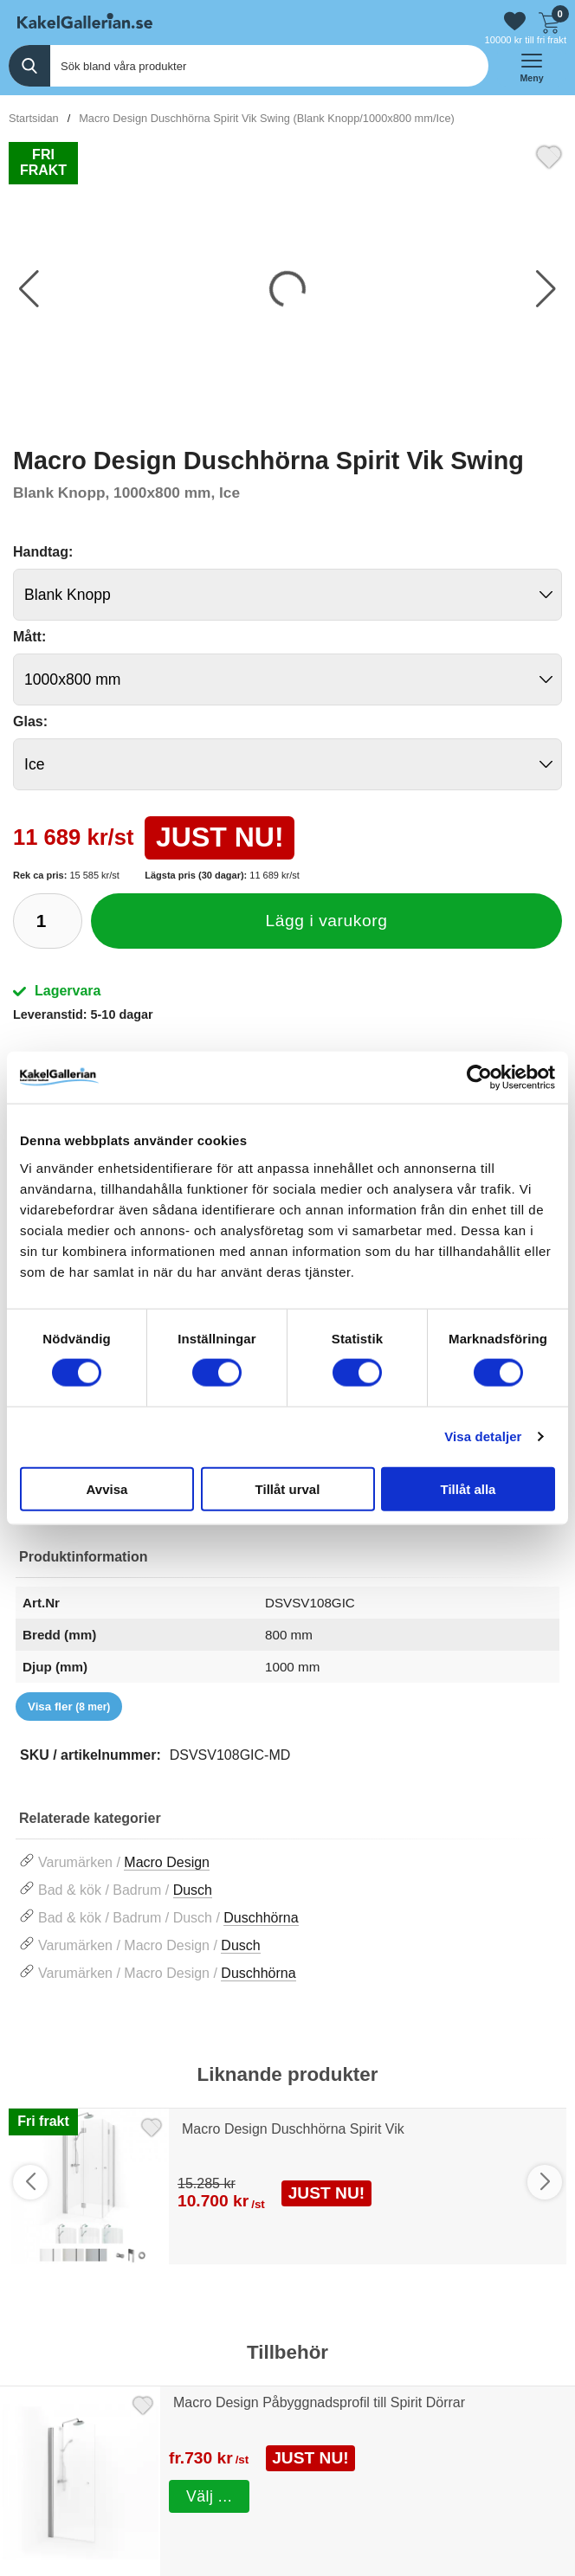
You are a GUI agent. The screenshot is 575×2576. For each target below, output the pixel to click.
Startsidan (34, 118)
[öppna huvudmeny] (531, 66)
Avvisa (107, 1488)
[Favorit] (549, 155)
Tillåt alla (468, 1488)
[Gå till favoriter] (515, 21)
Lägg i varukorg (327, 920)
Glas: (30, 721)
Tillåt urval (287, 1488)
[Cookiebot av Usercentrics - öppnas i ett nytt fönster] (479, 1078)
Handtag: (43, 551)
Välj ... (209, 2495)
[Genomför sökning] (29, 66)
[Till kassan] (549, 21)
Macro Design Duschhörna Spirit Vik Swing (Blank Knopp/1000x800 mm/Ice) (267, 118)
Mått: (29, 636)
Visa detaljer (482, 1436)
